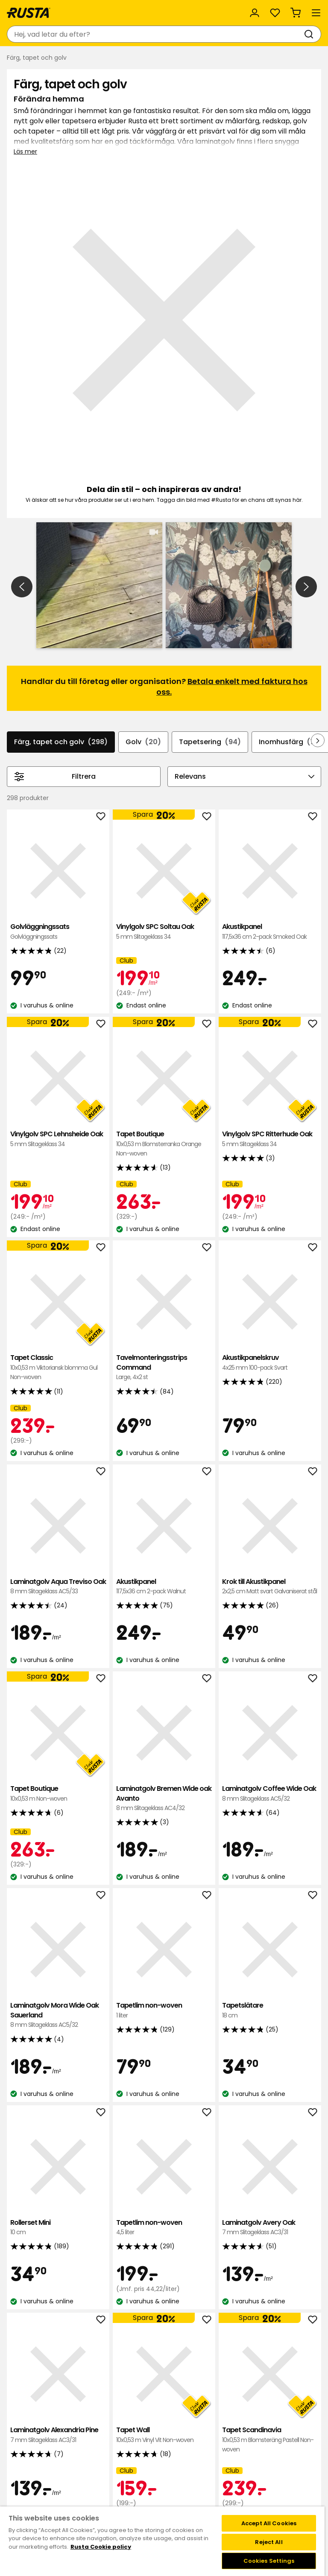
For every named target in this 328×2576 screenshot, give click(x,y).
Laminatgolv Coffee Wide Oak (270, 1615)
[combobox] (155, 34)
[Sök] (310, 34)
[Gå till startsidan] (28, 13)
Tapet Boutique (164, 965)
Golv (143, 564)
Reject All (268, 2542)
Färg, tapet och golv (61, 564)
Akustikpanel (270, 753)
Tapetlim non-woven (164, 1832)
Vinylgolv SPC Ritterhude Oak (270, 960)
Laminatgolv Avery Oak (270, 2049)
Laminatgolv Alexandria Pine (58, 2256)
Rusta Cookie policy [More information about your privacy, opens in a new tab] (100, 2547)
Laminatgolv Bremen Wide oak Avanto (164, 1620)
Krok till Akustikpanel (270, 1408)
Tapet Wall (164, 2256)
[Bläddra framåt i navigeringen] (318, 562)
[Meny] (316, 13)
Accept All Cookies (268, 2523)
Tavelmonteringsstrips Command (164, 1189)
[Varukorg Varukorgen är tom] (295, 13)
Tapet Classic (58, 1189)
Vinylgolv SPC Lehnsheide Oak (58, 960)
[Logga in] (254, 13)
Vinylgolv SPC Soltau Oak (164, 753)
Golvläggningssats (58, 753)
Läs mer (25, 151)
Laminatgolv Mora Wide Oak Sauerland (58, 1836)
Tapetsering (210, 564)
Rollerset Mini (58, 2049)
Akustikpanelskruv (270, 1184)
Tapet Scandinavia (270, 2261)
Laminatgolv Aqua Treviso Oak (58, 1408)
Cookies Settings (269, 2561)
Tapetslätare (270, 1832)
